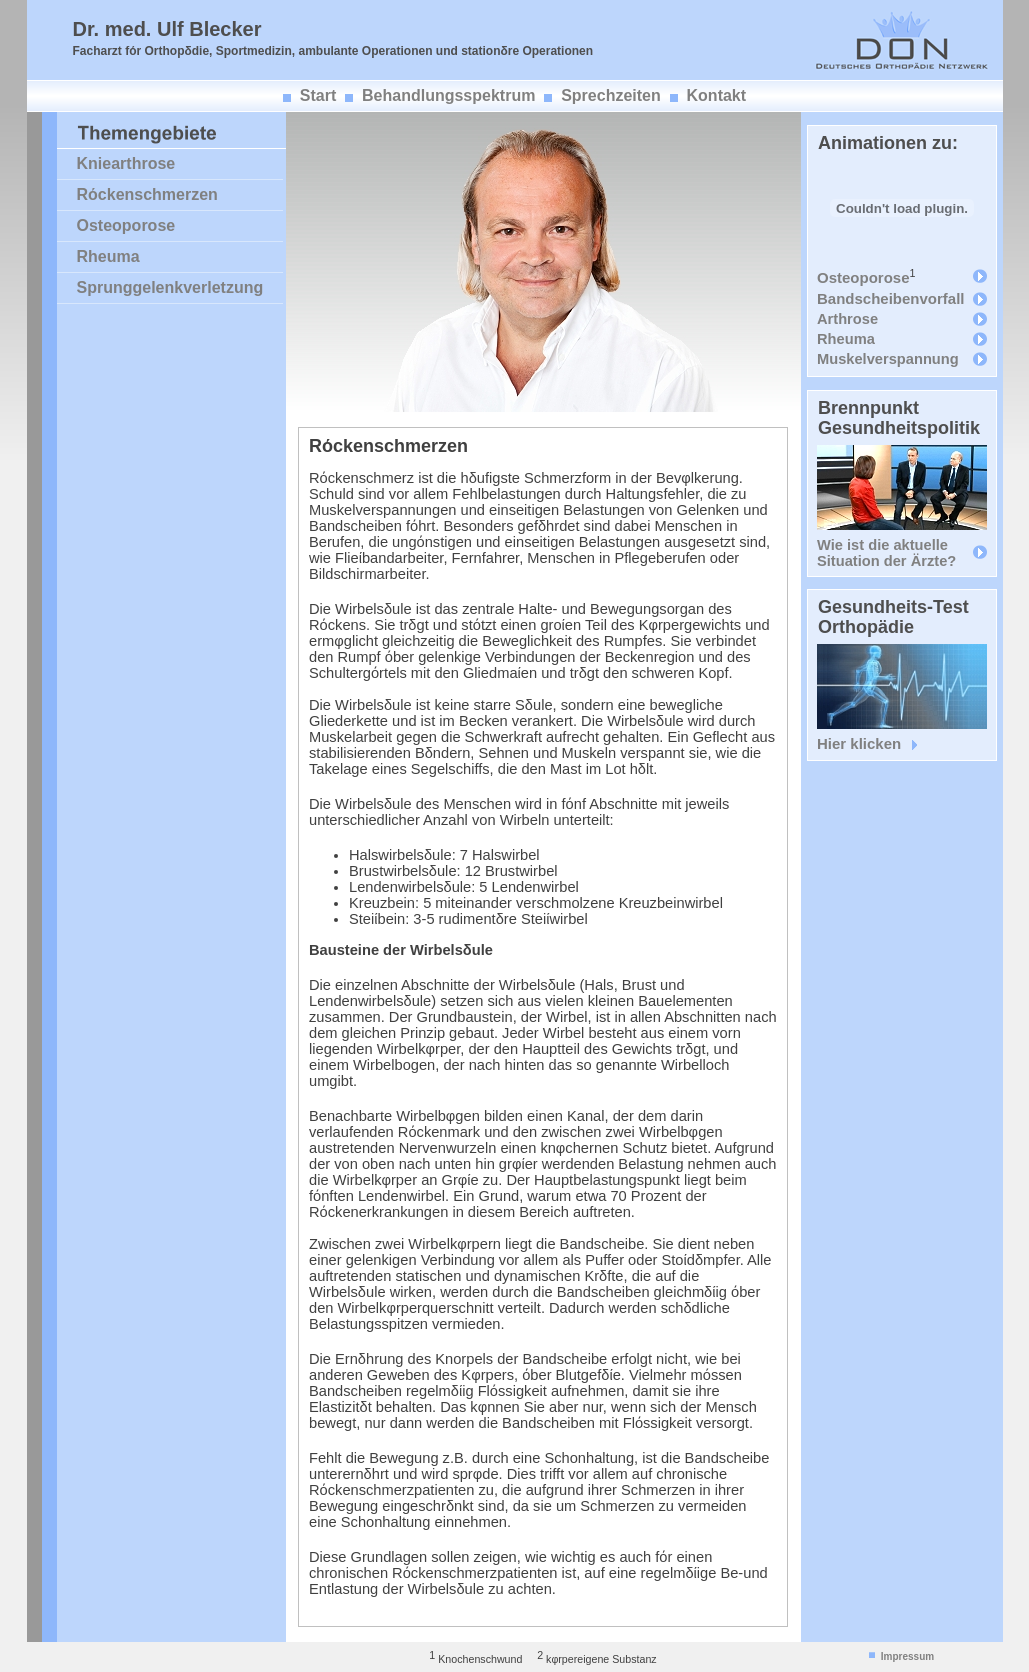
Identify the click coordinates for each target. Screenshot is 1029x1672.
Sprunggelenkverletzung (170, 287)
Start (318, 95)
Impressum (907, 1656)
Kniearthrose (126, 163)
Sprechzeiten (611, 95)
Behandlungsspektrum (448, 95)
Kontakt (717, 95)
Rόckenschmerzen (147, 194)
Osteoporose (126, 225)
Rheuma (108, 256)
